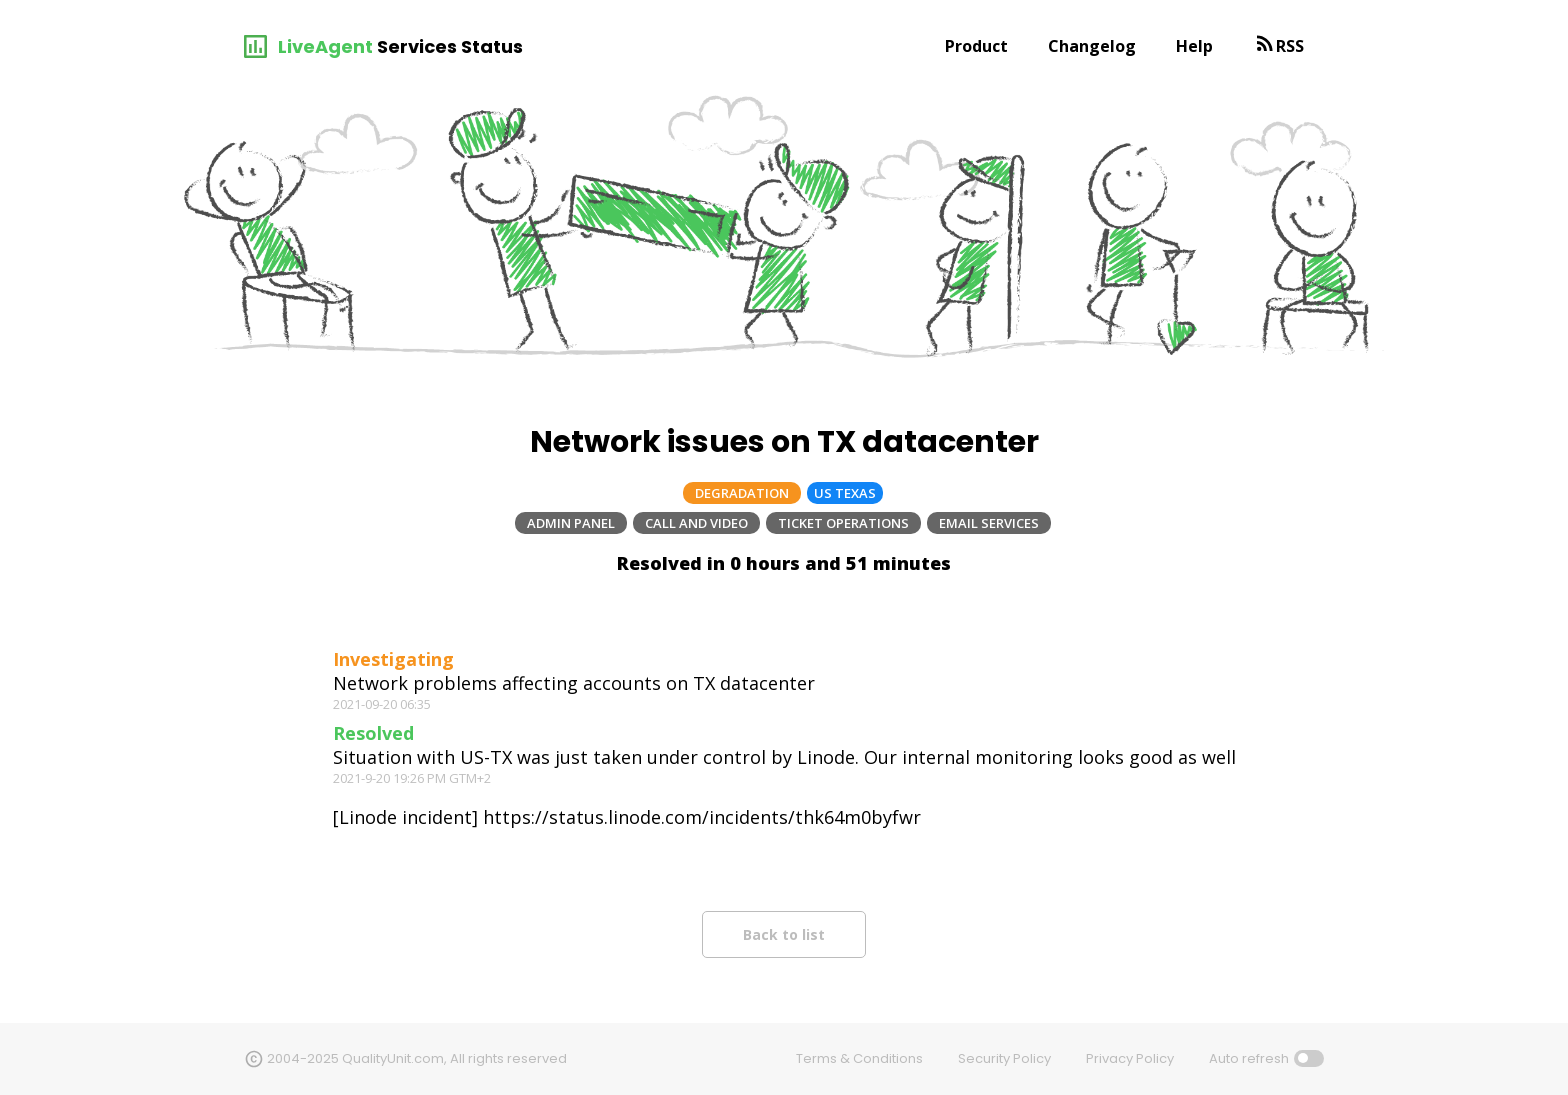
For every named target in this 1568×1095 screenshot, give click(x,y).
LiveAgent (325, 46)
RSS (1290, 46)
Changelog (1092, 46)
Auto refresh (1249, 1058)
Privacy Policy (1130, 1058)
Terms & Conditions (859, 1058)
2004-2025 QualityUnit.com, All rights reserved (417, 1058)
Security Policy (1004, 1058)
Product (976, 46)
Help (1194, 46)
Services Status (450, 46)
